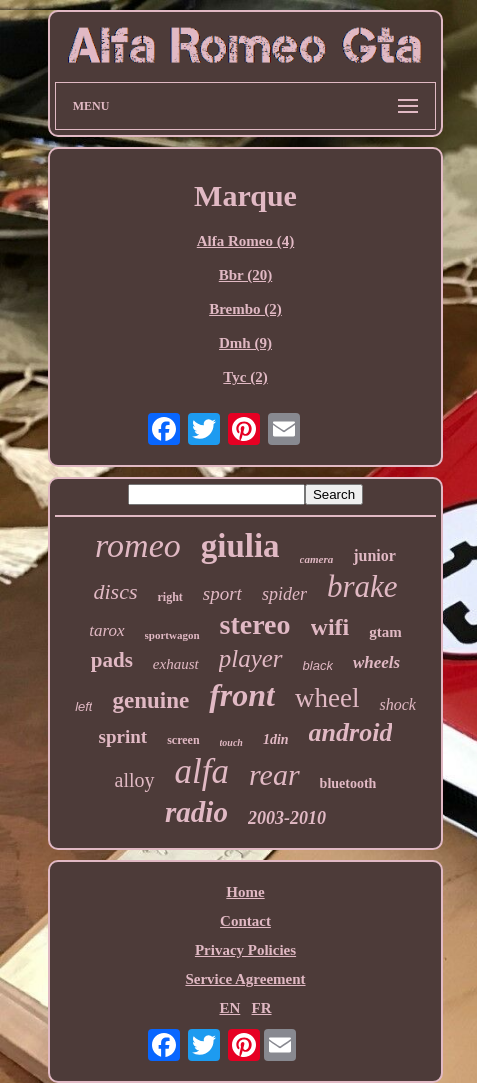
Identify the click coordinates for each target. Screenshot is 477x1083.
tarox (106, 630)
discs (115, 591)
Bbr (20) (245, 275)
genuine (150, 700)
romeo (138, 545)
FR (262, 1008)
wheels (376, 662)
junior (374, 555)
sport (222, 593)
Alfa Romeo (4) (245, 241)
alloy (135, 780)
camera (317, 559)
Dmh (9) (245, 343)
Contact (245, 921)
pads (112, 660)
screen (183, 740)
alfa (202, 771)
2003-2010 (287, 818)
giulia (240, 546)
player (251, 658)
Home (245, 892)
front (242, 695)
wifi (330, 627)
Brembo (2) (245, 309)
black (318, 665)
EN (229, 1008)
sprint (123, 736)
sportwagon (172, 635)
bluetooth (348, 783)
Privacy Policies (245, 950)
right (169, 597)
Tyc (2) (245, 377)
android (351, 732)
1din (276, 739)
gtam (385, 632)
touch (231, 742)
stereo (255, 624)
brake (362, 586)
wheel (327, 698)
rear (274, 774)
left (83, 706)
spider (284, 594)
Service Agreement (245, 979)
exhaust (176, 664)
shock (397, 704)
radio (196, 812)
